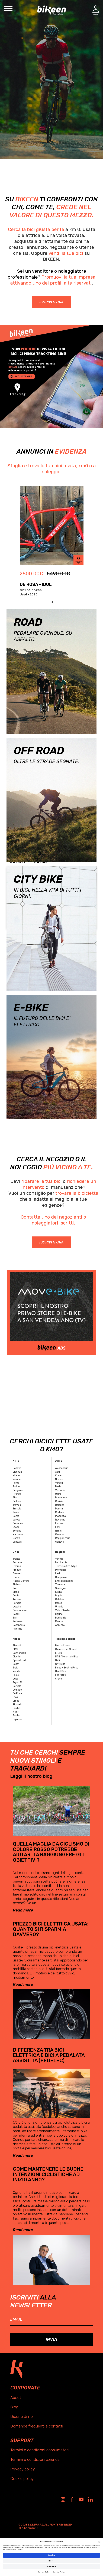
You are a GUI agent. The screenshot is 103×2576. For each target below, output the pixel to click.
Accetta (51, 2555)
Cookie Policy (59, 2572)
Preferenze (51, 2566)
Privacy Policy (44, 2572)
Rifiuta (51, 2561)
